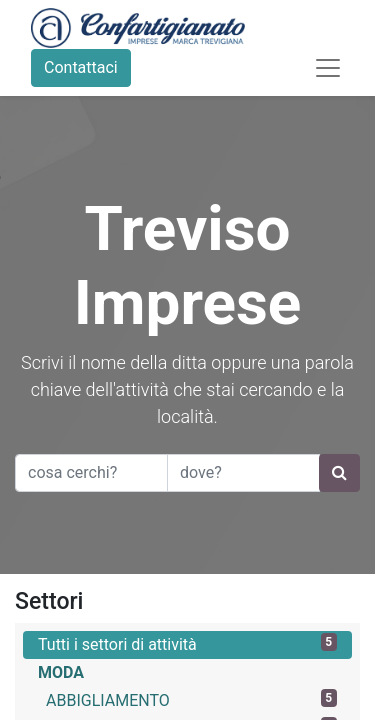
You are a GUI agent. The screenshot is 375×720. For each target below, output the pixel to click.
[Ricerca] (339, 473)
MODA (61, 672)
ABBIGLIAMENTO (191, 699)
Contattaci (81, 67)
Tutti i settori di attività (187, 643)
